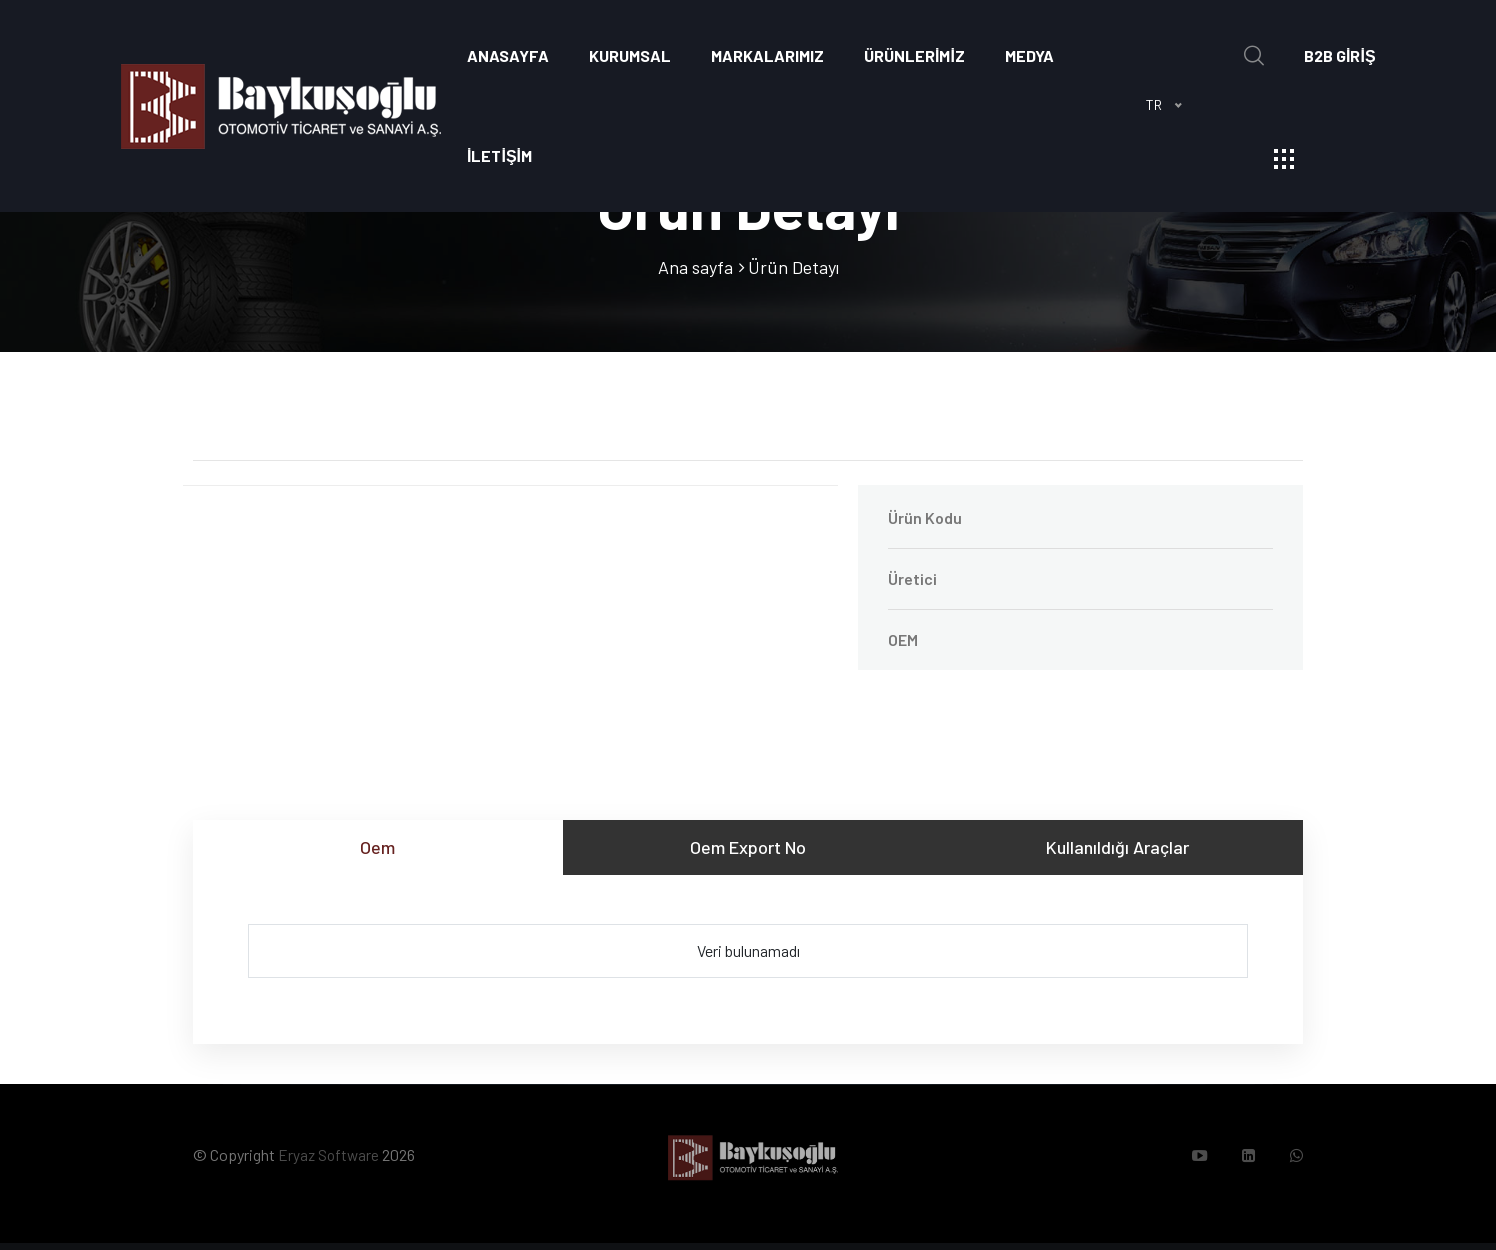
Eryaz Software (330, 1158)
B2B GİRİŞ (1340, 55)
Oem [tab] (377, 847)
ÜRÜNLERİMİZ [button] (914, 55)
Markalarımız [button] (767, 55)
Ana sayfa (695, 267)
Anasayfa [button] (508, 55)
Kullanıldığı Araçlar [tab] (1117, 847)
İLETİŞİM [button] (499, 155)
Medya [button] (1029, 55)
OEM (903, 639)
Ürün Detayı (793, 267)
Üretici (912, 578)
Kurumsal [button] (630, 55)
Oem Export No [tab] (748, 847)
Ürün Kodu (925, 517)
